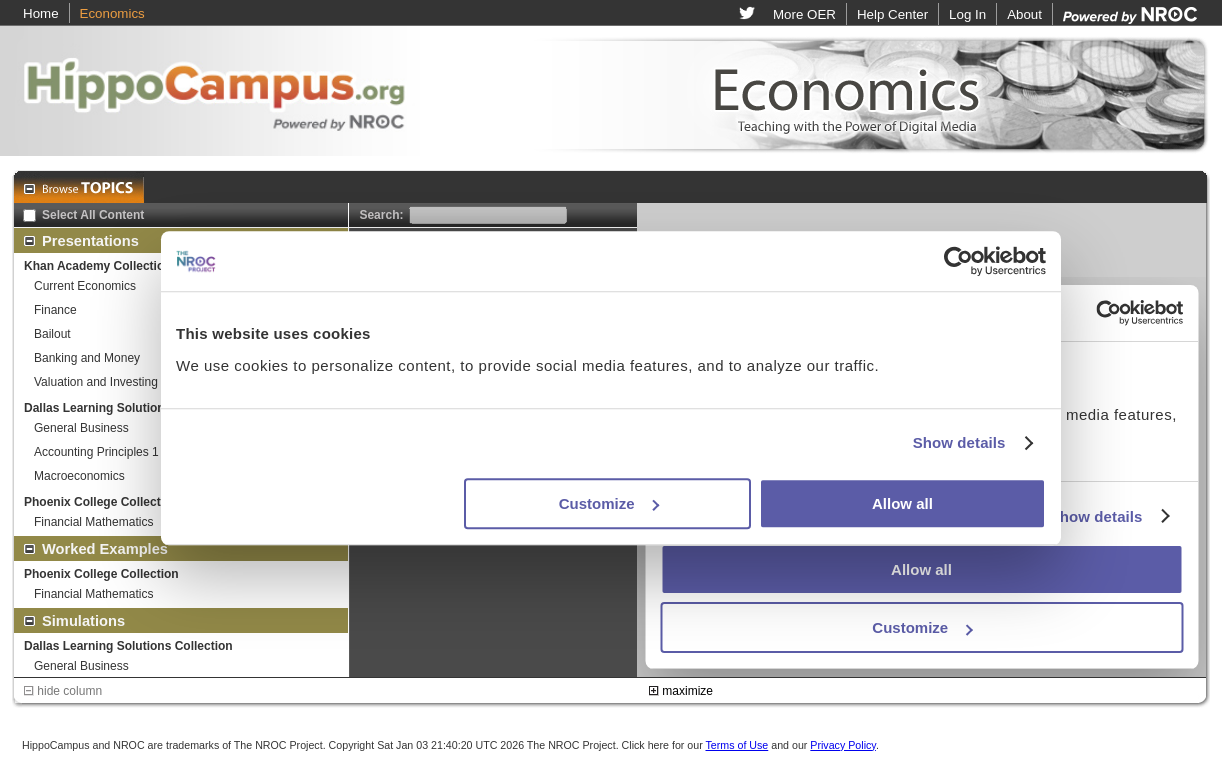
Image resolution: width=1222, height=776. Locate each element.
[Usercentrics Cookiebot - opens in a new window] (958, 261)
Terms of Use (736, 745)
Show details (959, 442)
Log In (967, 14)
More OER (804, 14)
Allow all (902, 503)
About (1024, 14)
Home (41, 13)
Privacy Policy (843, 745)
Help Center (892, 14)
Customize (609, 503)
